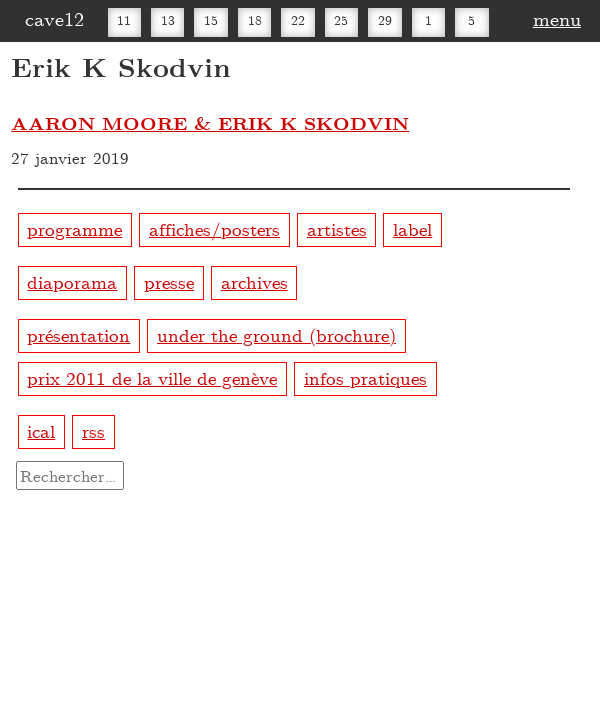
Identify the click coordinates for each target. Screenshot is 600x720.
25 (341, 20)
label (412, 228)
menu (557, 18)
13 (168, 20)
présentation (78, 334)
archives (254, 281)
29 (385, 20)
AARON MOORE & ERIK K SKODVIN (210, 123)
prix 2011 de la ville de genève (152, 377)
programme (74, 228)
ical (41, 430)
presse (169, 281)
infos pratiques (365, 377)
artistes (337, 228)
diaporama (72, 281)
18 (255, 20)
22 (298, 20)
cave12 (54, 18)
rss (93, 430)
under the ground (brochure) (276, 334)
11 (124, 20)
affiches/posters (214, 228)
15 (211, 20)
